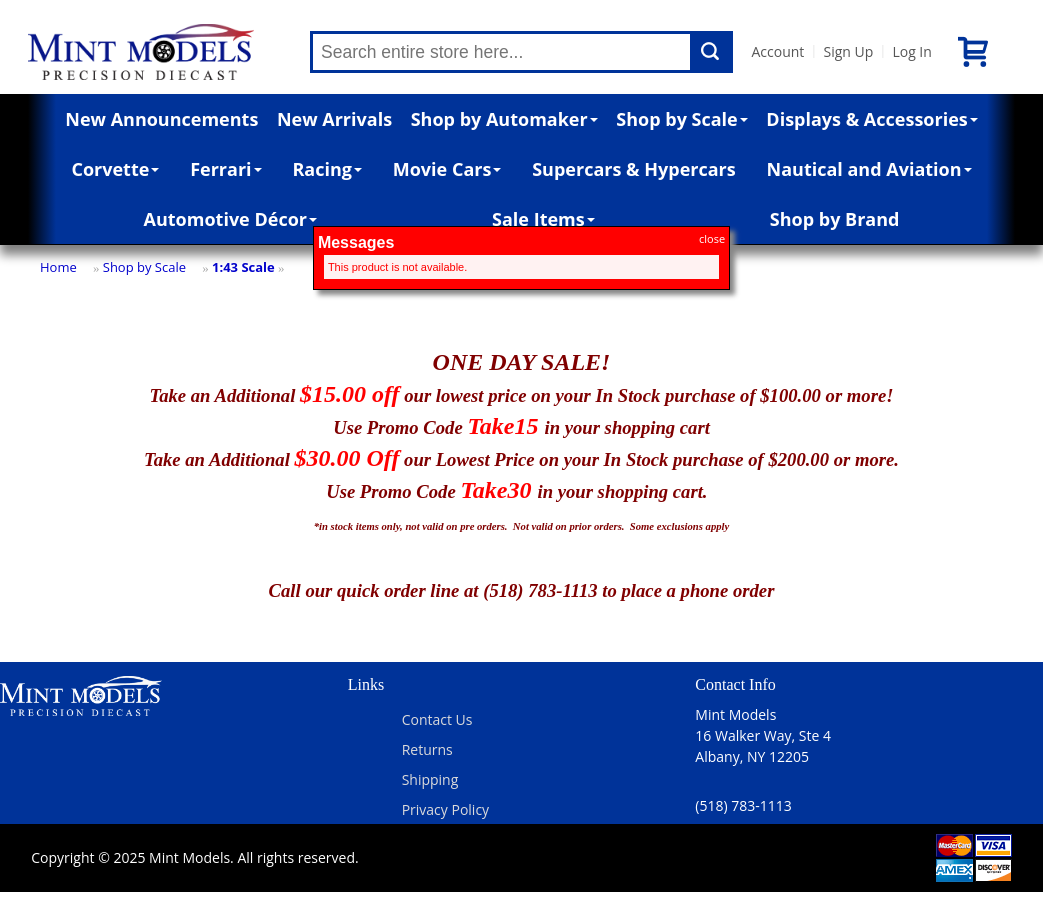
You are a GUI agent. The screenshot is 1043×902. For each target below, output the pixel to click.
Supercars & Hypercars (634, 169)
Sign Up (848, 51)
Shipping (430, 779)
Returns (427, 749)
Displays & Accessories (871, 119)
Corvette (115, 169)
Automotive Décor (230, 219)
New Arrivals (334, 119)
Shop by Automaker (504, 119)
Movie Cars (447, 169)
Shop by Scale (681, 119)
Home (58, 267)
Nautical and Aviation (869, 169)
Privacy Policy (445, 809)
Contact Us (437, 719)
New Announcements (161, 119)
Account (777, 51)
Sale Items (543, 219)
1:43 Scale (243, 267)
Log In (911, 51)
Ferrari (225, 169)
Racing (327, 169)
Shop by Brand (835, 219)
